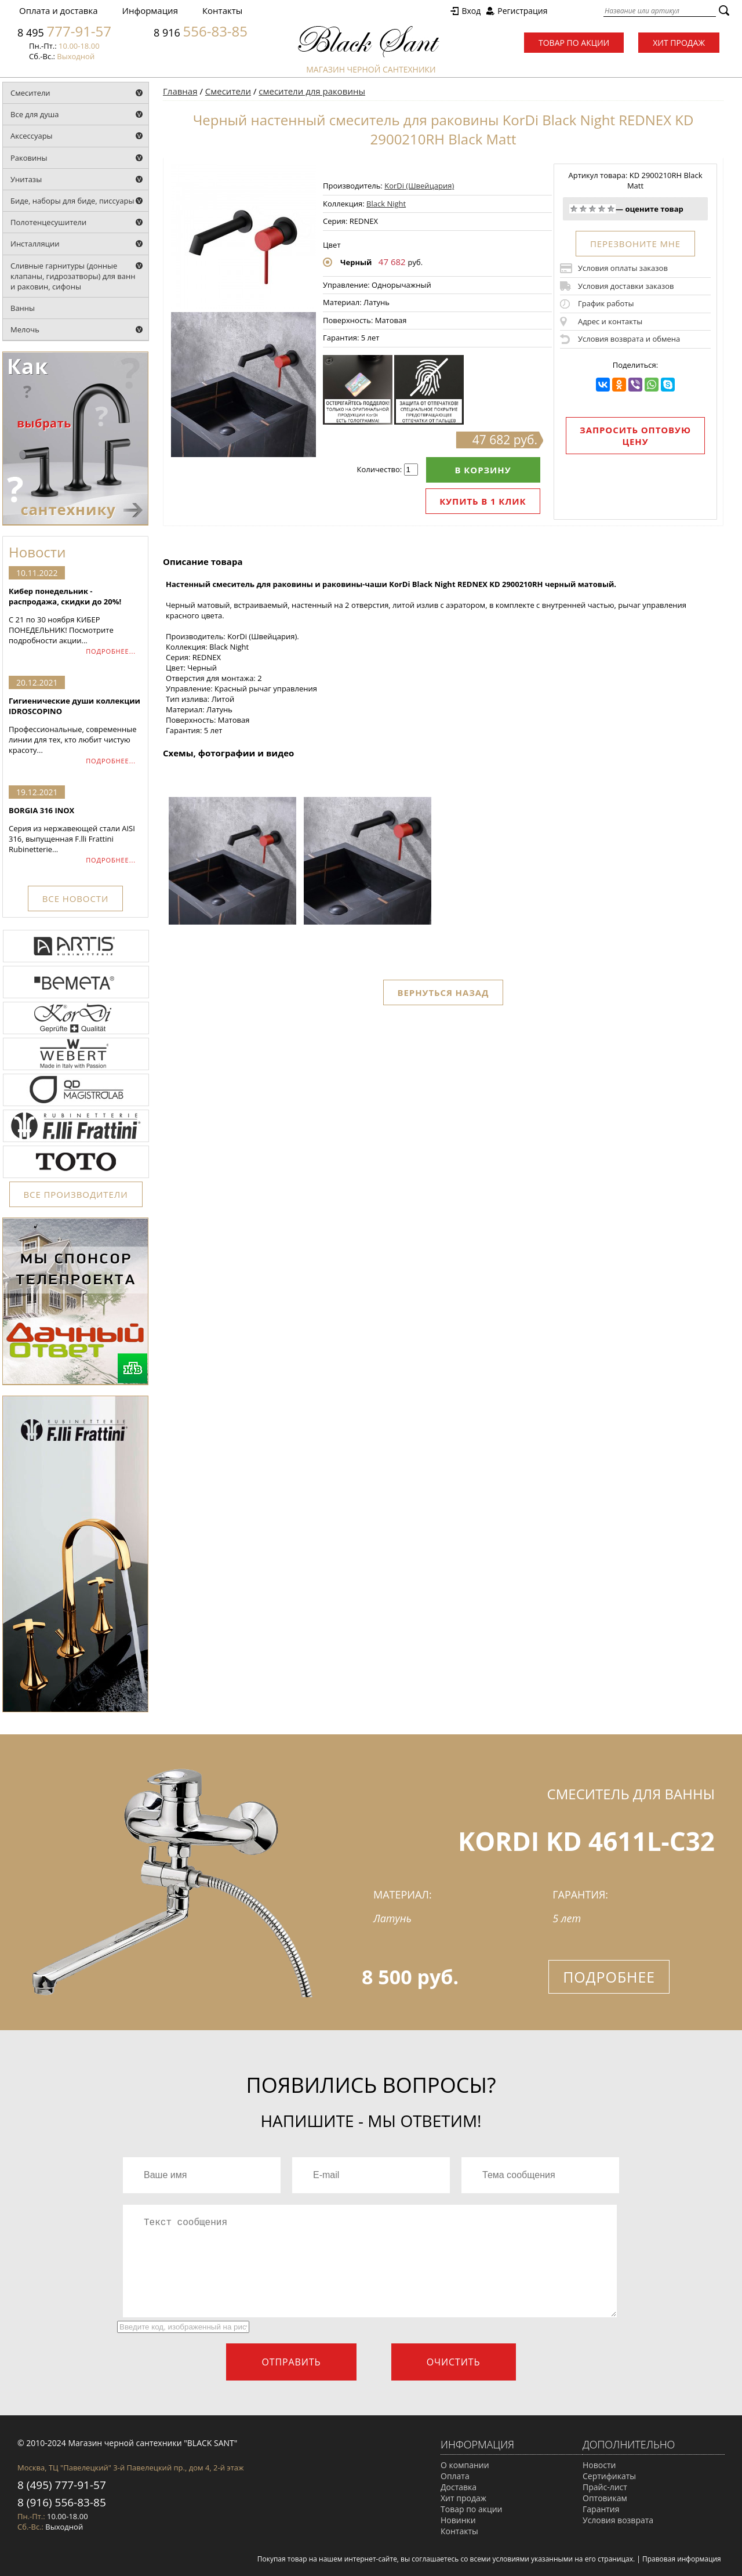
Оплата (455, 2475)
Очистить (454, 2362)
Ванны (22, 308)
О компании (465, 2464)
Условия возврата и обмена (629, 339)
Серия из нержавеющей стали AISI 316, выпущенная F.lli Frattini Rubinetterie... (75, 829)
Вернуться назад (443, 992)
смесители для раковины (312, 91)
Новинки (458, 2520)
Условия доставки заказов (626, 286)
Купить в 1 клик (482, 501)
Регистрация (522, 10)
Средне (592, 208)
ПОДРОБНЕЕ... (111, 651)
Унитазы (26, 179)
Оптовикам (605, 2497)
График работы (606, 303)
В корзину (483, 470)
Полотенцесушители (48, 222)
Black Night (386, 203)
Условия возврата (618, 2520)
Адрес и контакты (610, 321)
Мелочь (24, 329)
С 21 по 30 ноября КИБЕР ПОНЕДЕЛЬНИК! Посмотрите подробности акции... (75, 616)
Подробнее (609, 1977)
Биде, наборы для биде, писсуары (72, 200)
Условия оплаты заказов (623, 268)
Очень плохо (574, 208)
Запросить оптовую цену (635, 435)
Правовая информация (681, 2559)
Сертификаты (609, 2475)
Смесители (30, 93)
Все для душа (34, 114)
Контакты (222, 10)
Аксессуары (31, 136)
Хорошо (601, 208)
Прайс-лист (605, 2486)
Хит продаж (679, 42)
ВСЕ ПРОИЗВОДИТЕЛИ (76, 1194)
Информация (150, 10)
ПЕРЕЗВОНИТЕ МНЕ (635, 243)
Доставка (459, 2486)
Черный (356, 262)
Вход (471, 10)
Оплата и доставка (58, 10)
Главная (180, 91)
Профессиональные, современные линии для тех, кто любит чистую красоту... (75, 725)
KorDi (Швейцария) (419, 185)
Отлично (611, 208)
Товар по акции (574, 42)
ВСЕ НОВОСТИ (75, 898)
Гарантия (601, 2509)
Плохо (583, 208)
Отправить (291, 2362)
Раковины (29, 158)
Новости (599, 2464)
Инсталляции (34, 243)
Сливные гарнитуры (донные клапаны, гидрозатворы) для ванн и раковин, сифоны (72, 276)
